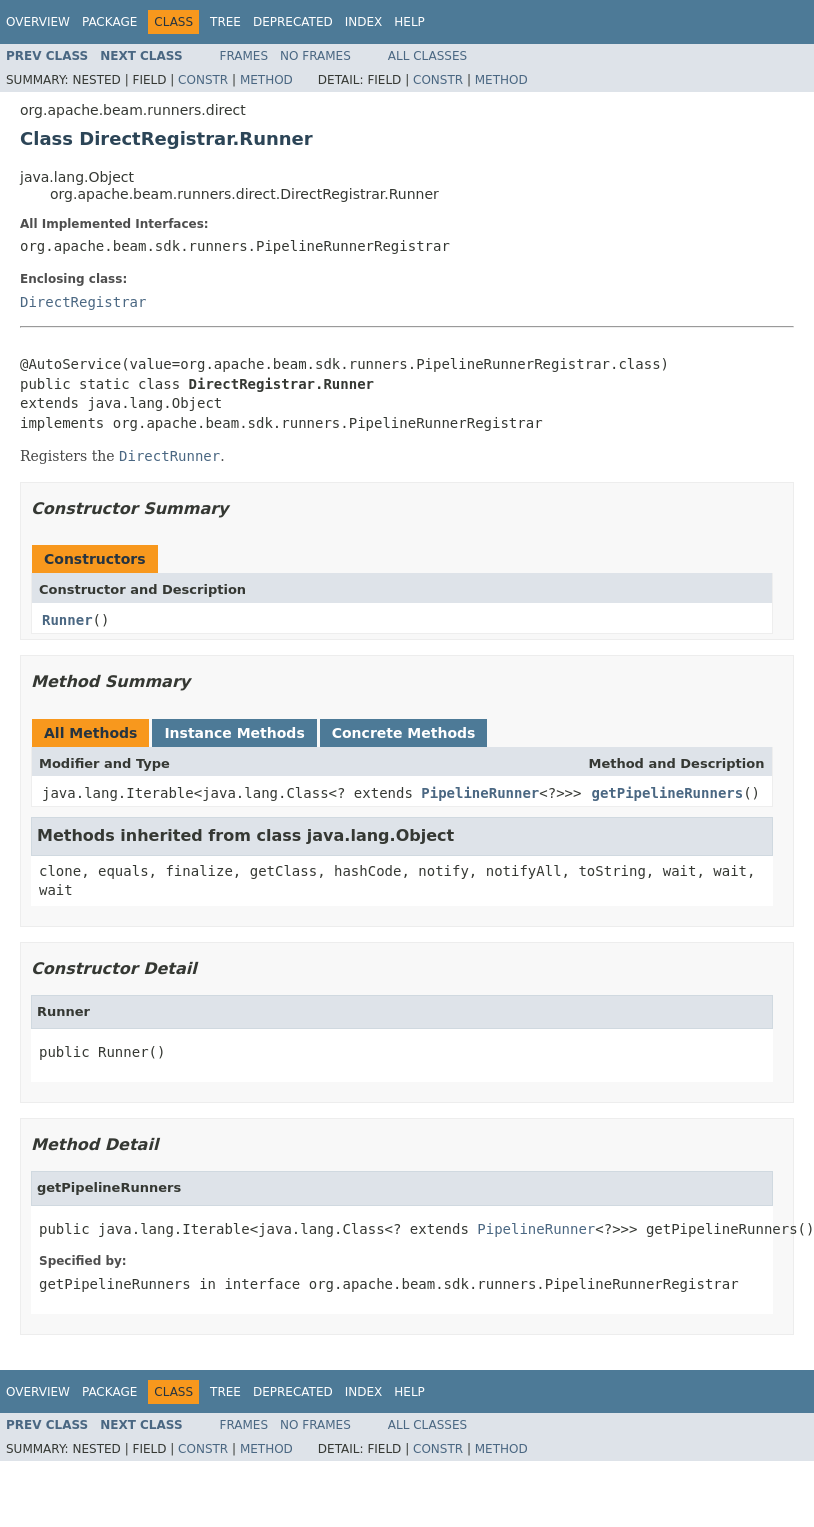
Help (409, 22)
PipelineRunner (480, 793)
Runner (67, 620)
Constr (203, 80)
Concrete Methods (404, 733)
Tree (225, 22)
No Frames (315, 56)
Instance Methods (234, 733)
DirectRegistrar (83, 302)
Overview (38, 22)
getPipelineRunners (667, 793)
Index (364, 22)
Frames (244, 56)
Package (109, 22)
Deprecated (293, 22)
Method (266, 80)
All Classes (427, 56)
